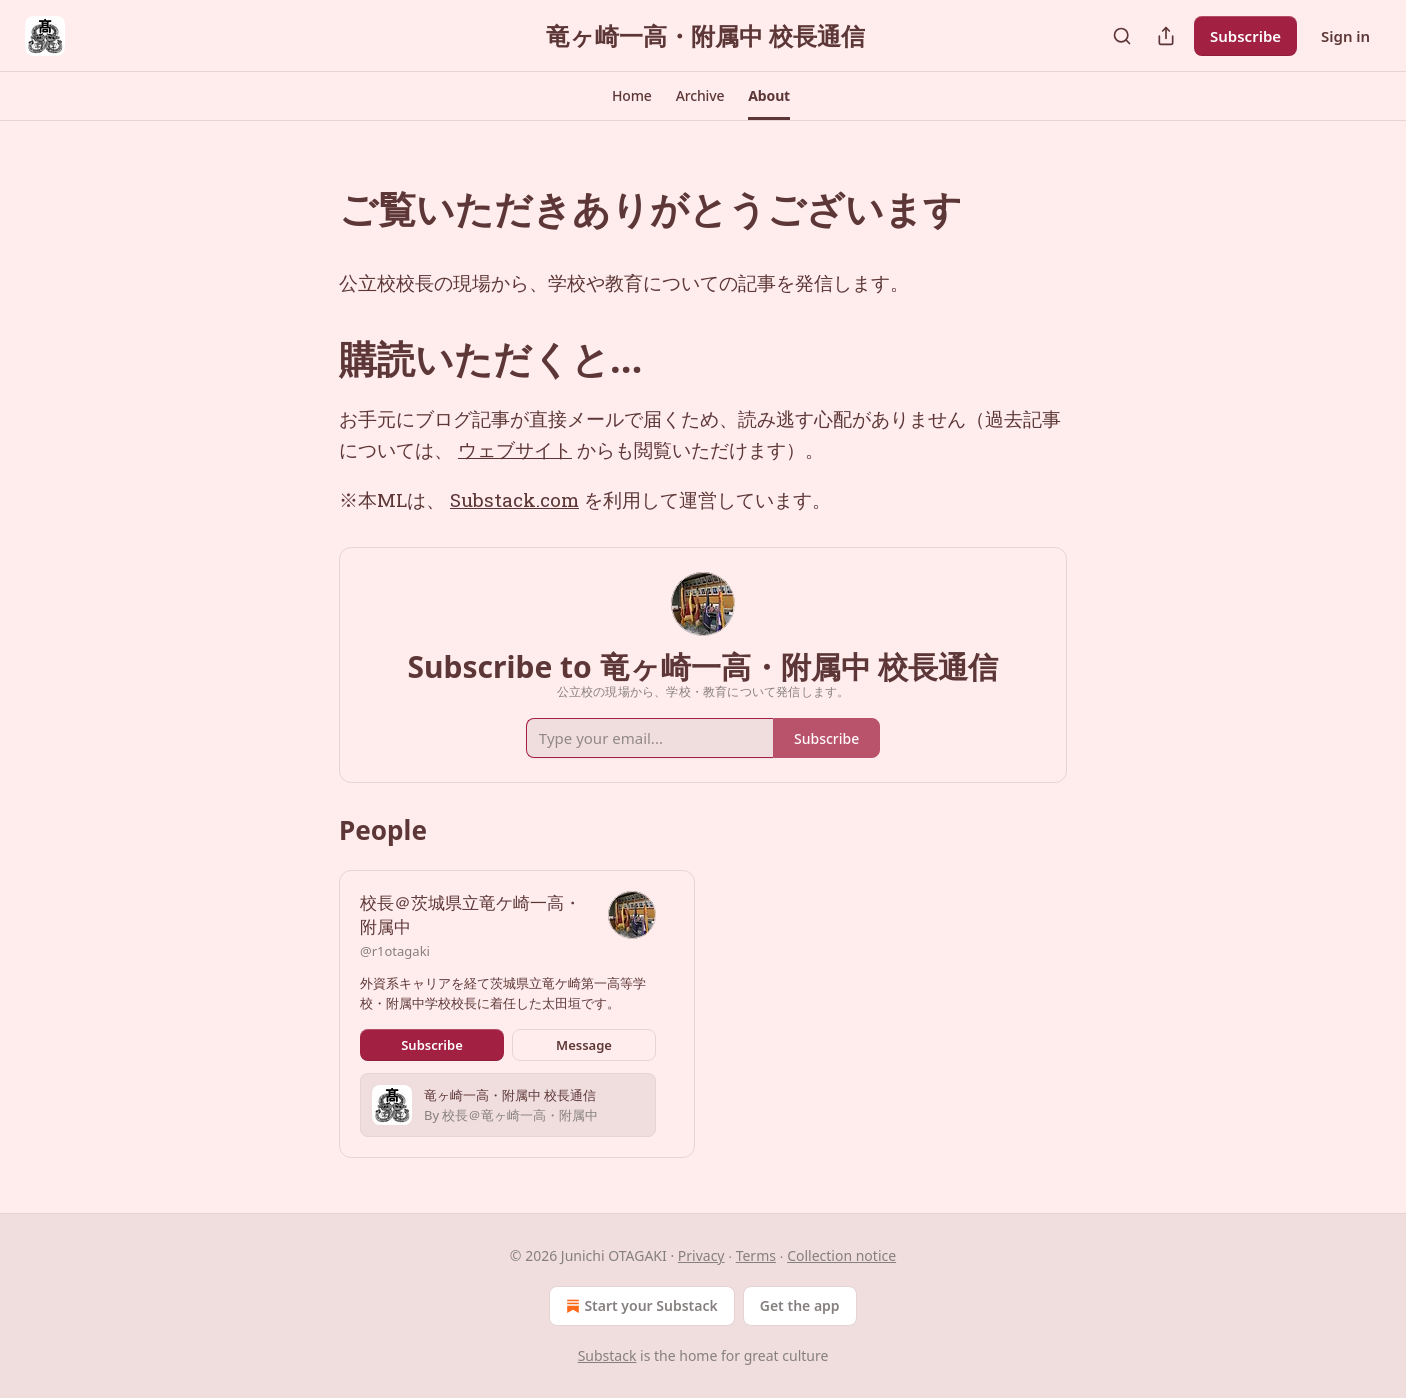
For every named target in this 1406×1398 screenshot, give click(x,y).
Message (584, 1045)
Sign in (1345, 36)
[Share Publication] (1166, 36)
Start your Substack (639, 1306)
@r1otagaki (395, 951)
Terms (756, 1255)
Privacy (701, 1255)
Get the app (800, 1305)
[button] (632, 96)
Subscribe (1245, 36)
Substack (607, 1355)
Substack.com (514, 499)
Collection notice (841, 1255)
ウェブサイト (515, 449)
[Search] (1122, 36)
